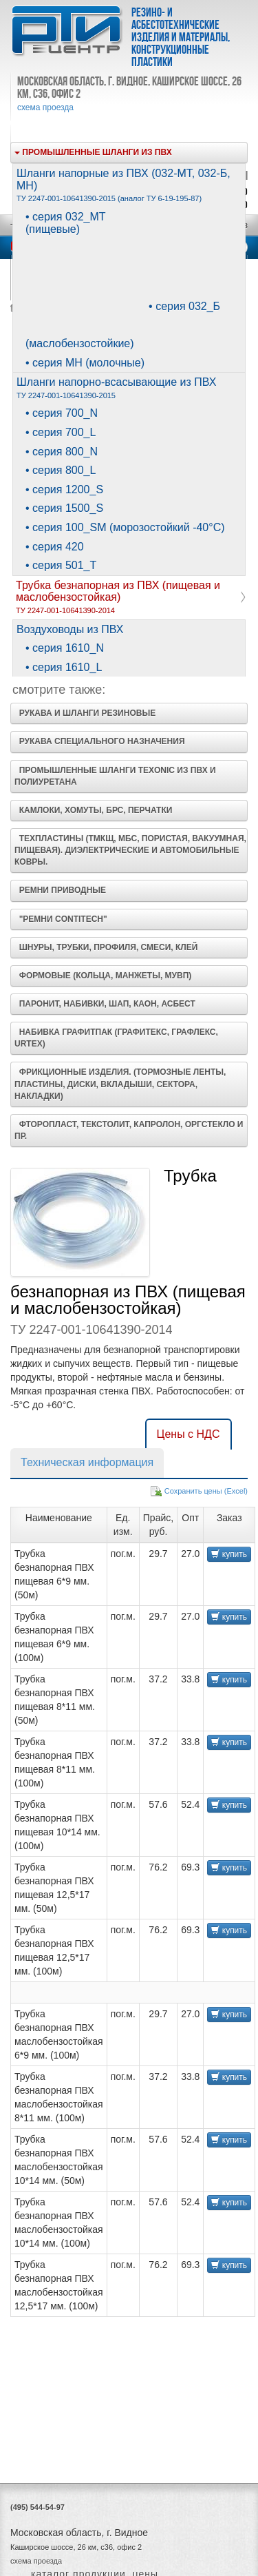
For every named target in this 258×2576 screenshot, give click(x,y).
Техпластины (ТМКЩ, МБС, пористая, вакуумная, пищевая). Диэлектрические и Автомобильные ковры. (130, 850)
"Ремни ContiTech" (60, 919)
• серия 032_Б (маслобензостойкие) (122, 324)
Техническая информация (87, 1462)
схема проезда (45, 107)
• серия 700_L (60, 432)
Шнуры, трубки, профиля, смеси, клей (105, 947)
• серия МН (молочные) (84, 363)
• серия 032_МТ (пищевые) (65, 223)
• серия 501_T (60, 565)
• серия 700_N (61, 413)
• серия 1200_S (64, 489)
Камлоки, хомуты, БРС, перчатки (93, 810)
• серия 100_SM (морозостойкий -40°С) (125, 527)
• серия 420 (54, 547)
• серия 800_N (61, 451)
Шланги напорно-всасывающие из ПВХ (116, 388)
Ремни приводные (60, 890)
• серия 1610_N (64, 648)
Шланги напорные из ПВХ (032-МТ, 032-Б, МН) (123, 185)
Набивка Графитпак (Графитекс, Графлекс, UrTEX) (116, 1038)
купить (229, 1554)
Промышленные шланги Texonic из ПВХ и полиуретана (115, 776)
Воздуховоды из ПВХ (70, 629)
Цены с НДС (188, 1434)
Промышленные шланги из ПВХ (93, 152)
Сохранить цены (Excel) (206, 1491)
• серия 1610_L (63, 667)
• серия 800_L (60, 470)
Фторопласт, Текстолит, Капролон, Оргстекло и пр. (129, 1130)
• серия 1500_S (64, 508)
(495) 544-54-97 (37, 2507)
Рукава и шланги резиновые (84, 713)
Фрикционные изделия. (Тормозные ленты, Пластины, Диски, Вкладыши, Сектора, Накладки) (120, 1083)
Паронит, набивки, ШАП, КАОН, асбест (104, 1004)
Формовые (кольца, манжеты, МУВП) (102, 975)
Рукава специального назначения (99, 741)
